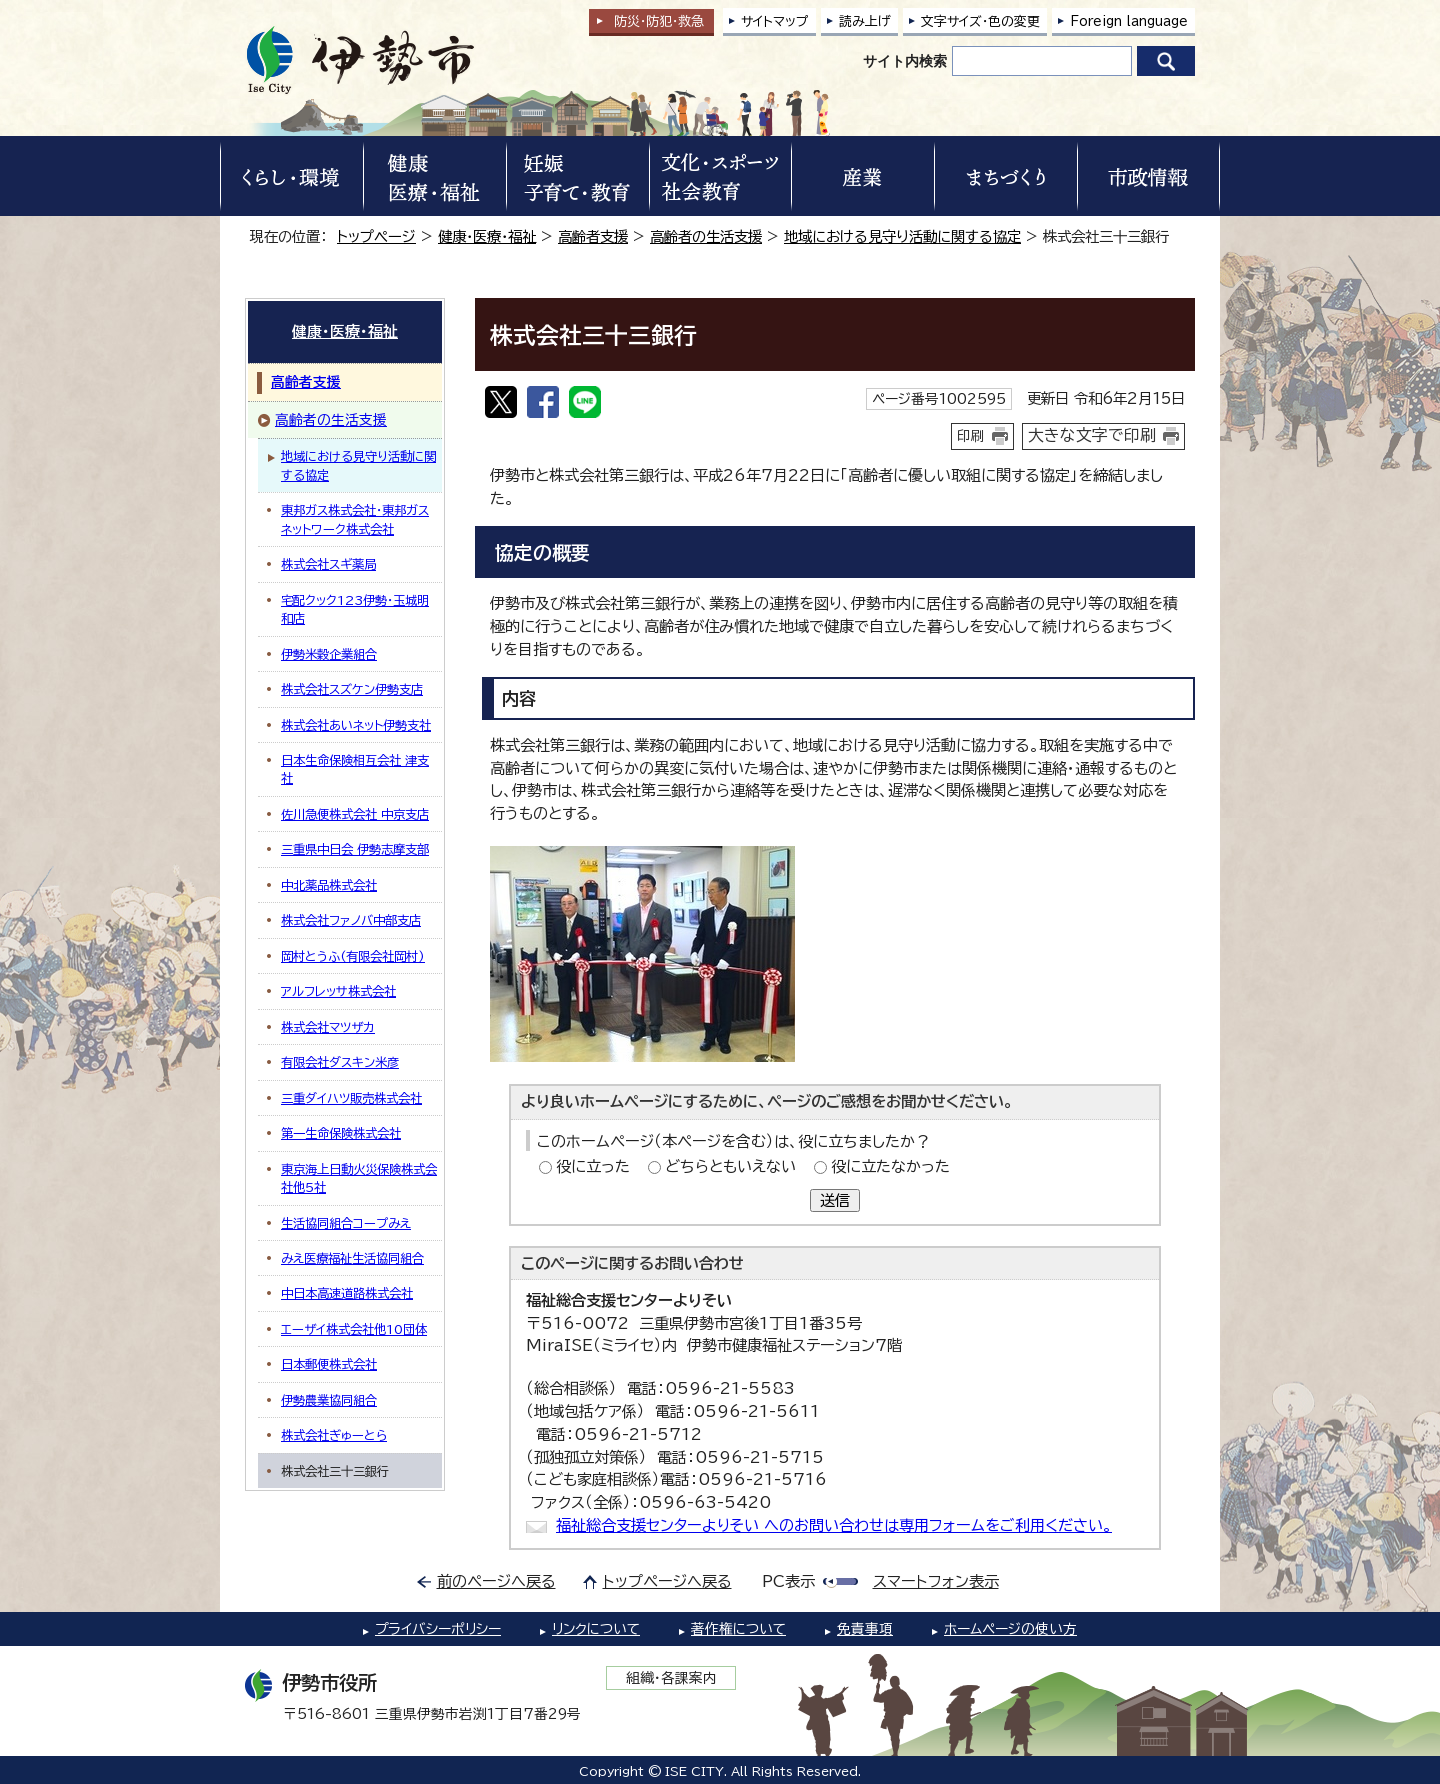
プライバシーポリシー (438, 1629)
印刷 (971, 436)
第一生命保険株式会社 (341, 1133)
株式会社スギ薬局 (328, 564)
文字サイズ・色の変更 (980, 21)
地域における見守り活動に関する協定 (902, 236)
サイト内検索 (905, 61)
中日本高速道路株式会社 (347, 1293)
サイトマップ (775, 21)
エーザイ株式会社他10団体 (354, 1329)
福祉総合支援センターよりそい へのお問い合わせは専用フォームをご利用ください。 (834, 1525)
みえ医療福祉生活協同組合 (352, 1258)
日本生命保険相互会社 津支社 (355, 769)
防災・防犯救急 (659, 21)
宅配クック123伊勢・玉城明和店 (355, 609)
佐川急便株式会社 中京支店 (355, 814)
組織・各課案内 (671, 1678)
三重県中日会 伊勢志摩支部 (355, 849)
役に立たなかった (890, 1166)
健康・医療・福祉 (487, 236)
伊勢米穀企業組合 (329, 654)
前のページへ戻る (496, 1581)
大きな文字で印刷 (1092, 435)
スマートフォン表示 (936, 1581)
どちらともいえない (730, 1166)
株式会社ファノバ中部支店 (351, 920)
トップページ (376, 236)
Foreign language (1129, 21)
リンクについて (596, 1629)
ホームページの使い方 (1010, 1629)
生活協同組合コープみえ (346, 1223)
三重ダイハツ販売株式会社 (351, 1098)
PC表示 (788, 1581)
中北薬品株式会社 (329, 885)
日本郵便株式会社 (329, 1364)
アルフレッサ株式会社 (338, 991)
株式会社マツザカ (328, 1027)
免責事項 (865, 1629)
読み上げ (865, 21)
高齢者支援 (593, 236)
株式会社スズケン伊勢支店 (352, 689)
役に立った (593, 1166)
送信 (835, 1200)
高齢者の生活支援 (706, 236)
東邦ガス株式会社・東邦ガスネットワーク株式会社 (355, 519)
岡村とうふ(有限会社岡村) (353, 956)
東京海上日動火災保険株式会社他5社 (359, 1178)
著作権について (738, 1629)
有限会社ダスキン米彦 (340, 1062)
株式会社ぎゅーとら (334, 1435)
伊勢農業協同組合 (329, 1400)
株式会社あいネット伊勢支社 (356, 725)
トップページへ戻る (667, 1581)
